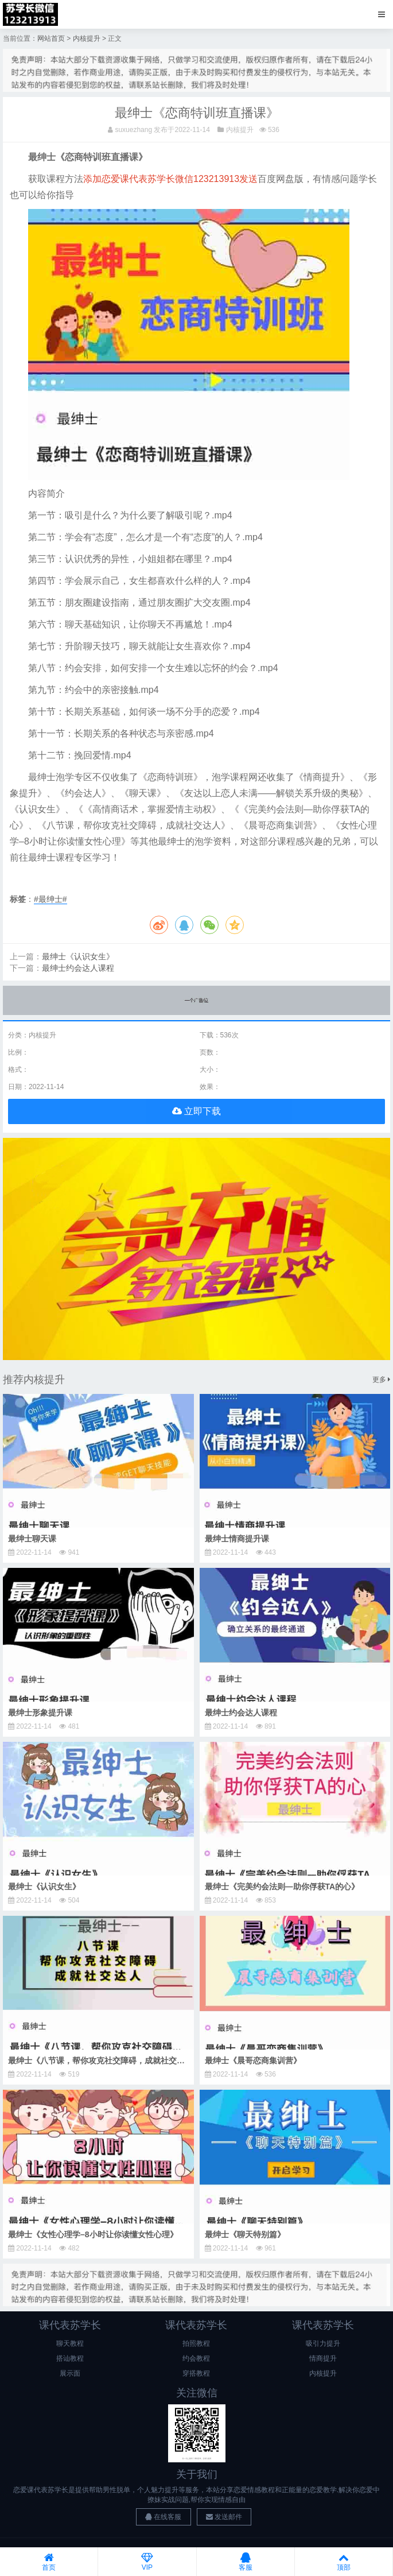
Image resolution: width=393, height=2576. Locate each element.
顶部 (343, 2561)
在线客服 (163, 2517)
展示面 (70, 2373)
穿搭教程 (196, 2373)
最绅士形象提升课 (40, 1712)
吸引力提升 (323, 2343)
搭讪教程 (70, 2358)
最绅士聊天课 (32, 1538)
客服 (245, 2561)
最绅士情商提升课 (237, 1538)
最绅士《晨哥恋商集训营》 (253, 2060)
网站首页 (51, 38)
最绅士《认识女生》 (78, 956)
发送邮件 (224, 2517)
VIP (147, 2561)
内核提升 (86, 38)
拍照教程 (196, 2343)
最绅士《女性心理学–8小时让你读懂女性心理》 (93, 2234)
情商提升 (323, 2358)
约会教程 (196, 2358)
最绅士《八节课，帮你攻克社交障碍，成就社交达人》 (104, 2060)
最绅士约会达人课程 (78, 968)
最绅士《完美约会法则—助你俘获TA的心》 (282, 1886)
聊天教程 (70, 2343)
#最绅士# (50, 899)
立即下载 (196, 1111)
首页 (49, 2561)
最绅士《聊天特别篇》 (245, 2234)
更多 (381, 1380)
